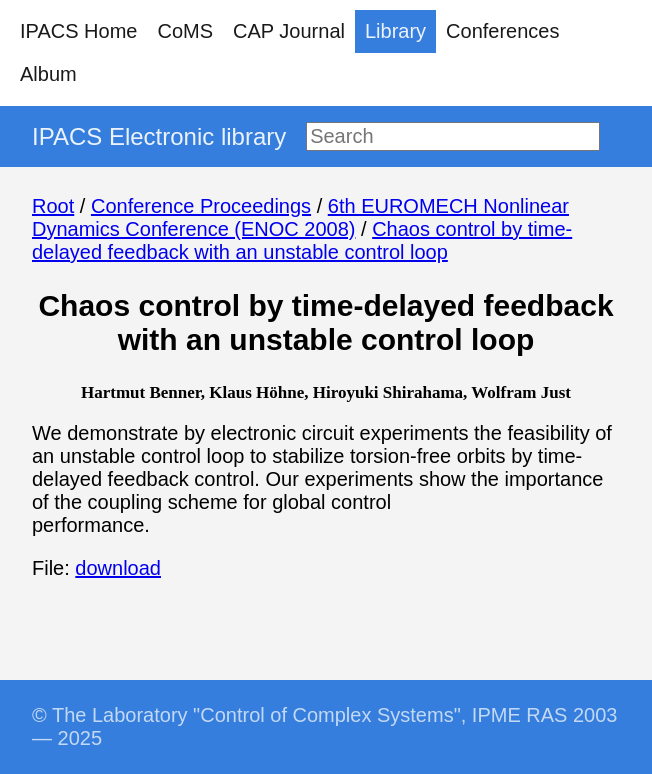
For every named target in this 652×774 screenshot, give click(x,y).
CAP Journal (289, 31)
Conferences (502, 31)
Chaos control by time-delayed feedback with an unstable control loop (302, 240)
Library (395, 31)
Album (48, 74)
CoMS (185, 31)
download (118, 568)
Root (53, 206)
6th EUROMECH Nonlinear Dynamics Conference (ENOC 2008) (300, 217)
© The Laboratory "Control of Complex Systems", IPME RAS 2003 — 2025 (324, 726)
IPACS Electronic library (159, 136)
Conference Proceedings (201, 206)
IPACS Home (78, 31)
